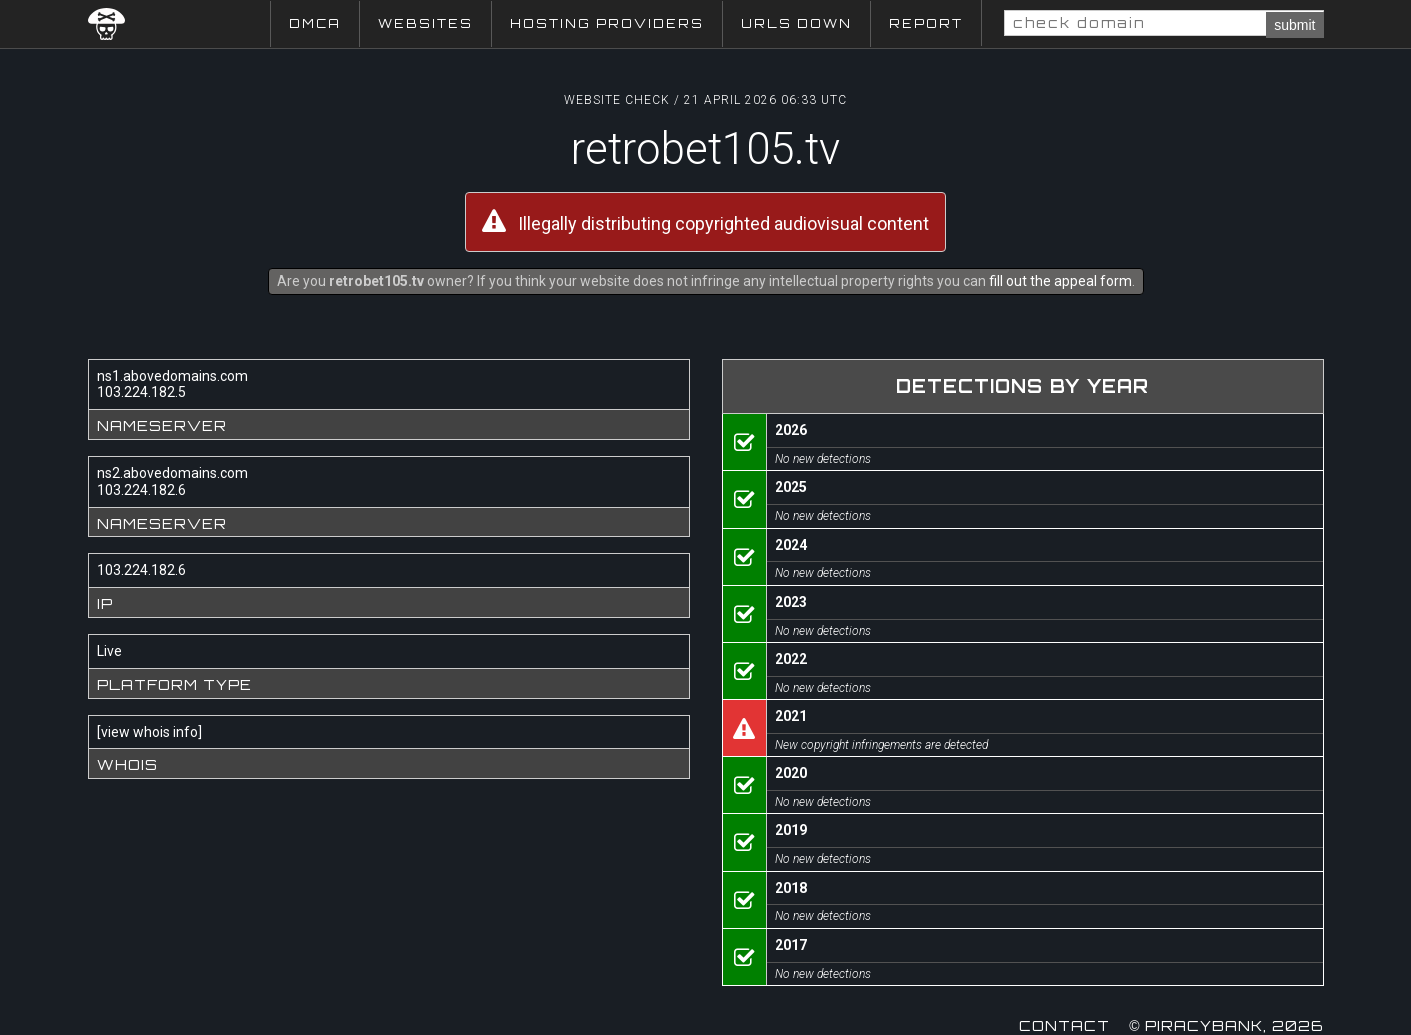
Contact (1064, 1025)
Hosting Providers (607, 23)
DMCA (315, 23)
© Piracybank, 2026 (1226, 1025)
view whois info (149, 732)
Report (926, 23)
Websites (425, 23)
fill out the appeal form (1060, 281)
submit (1294, 25)
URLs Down (796, 23)
